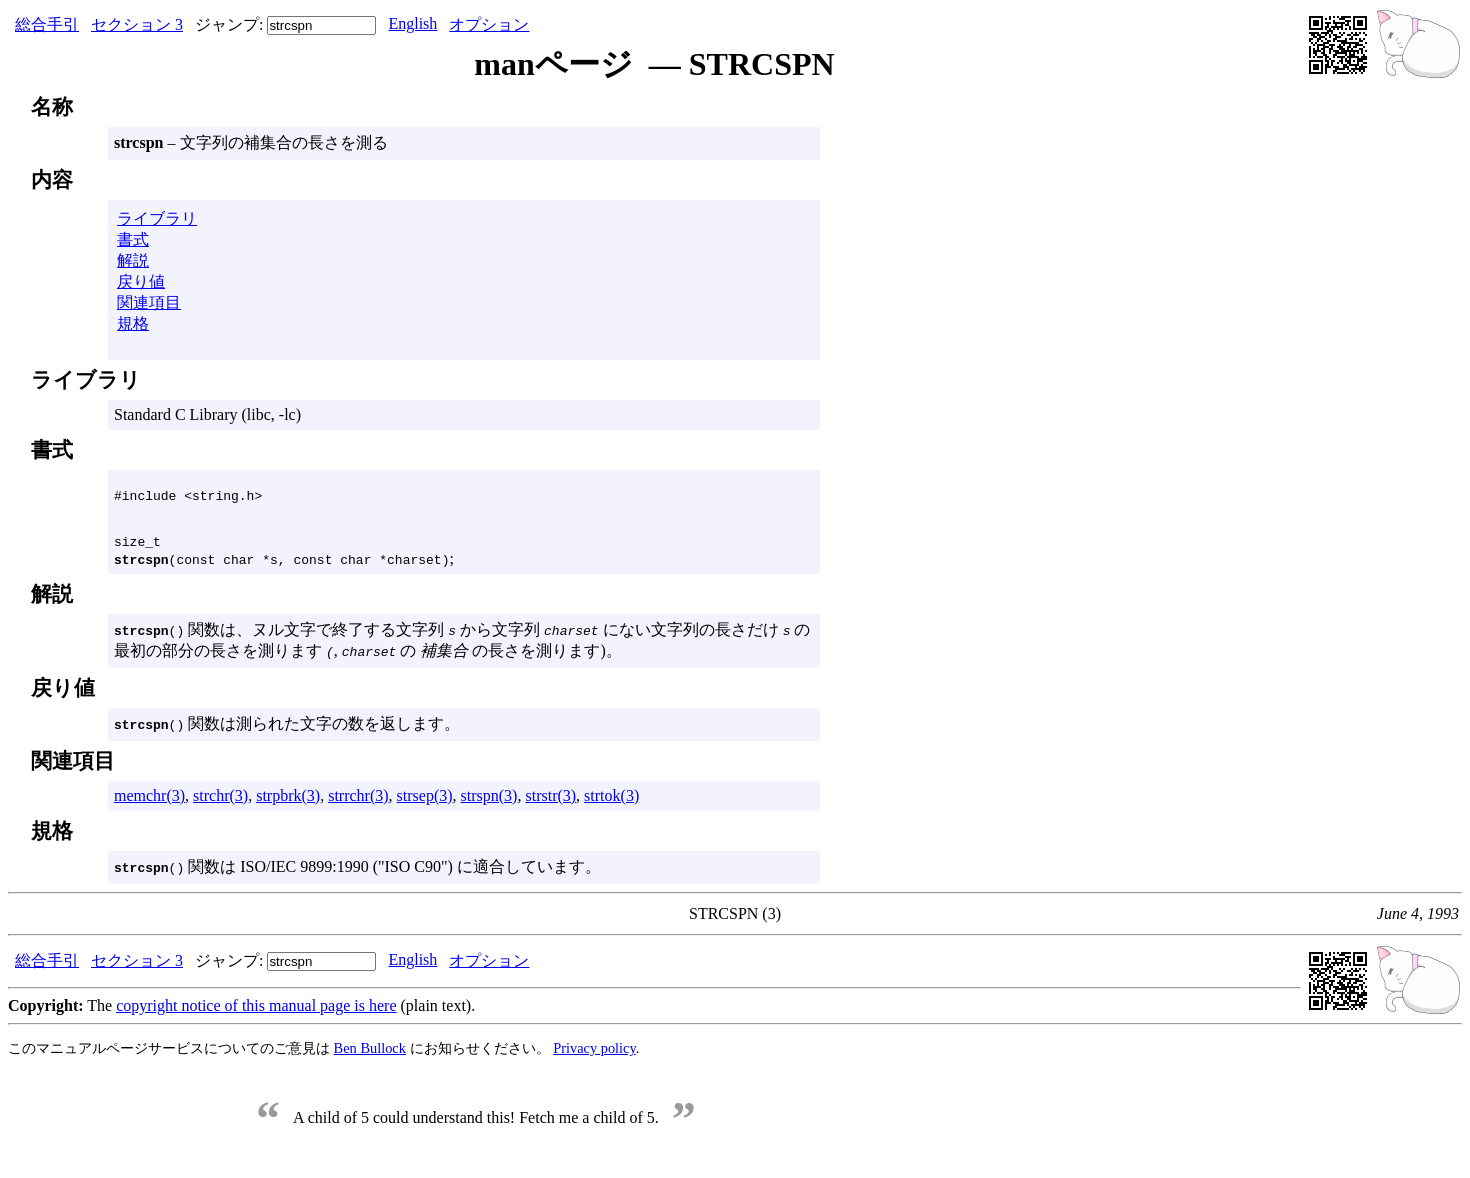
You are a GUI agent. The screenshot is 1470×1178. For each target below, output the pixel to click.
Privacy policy (594, 1054)
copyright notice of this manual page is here (256, 1011)
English (412, 23)
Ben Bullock (370, 1054)
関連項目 (149, 302)
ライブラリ (157, 218)
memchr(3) (149, 801)
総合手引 (47, 24)
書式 (133, 239)
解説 (133, 260)
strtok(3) (611, 801)
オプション (489, 24)
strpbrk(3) (288, 801)
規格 (133, 323)
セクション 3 (137, 24)
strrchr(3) (358, 801)
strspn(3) (489, 801)
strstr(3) (550, 801)
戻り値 (141, 281)
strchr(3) (220, 801)
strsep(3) (425, 801)
